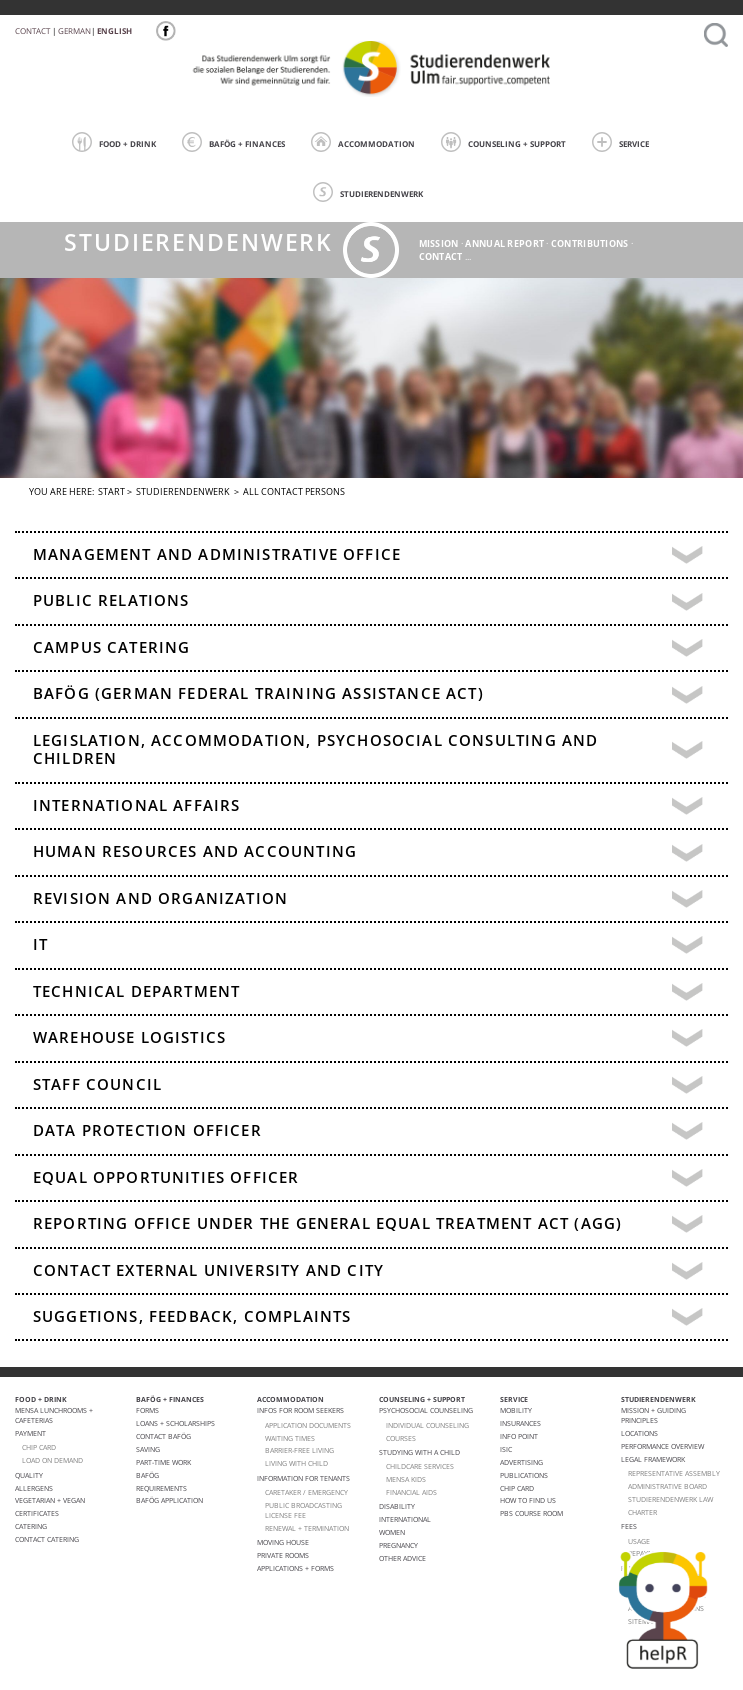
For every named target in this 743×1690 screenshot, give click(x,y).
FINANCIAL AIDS (411, 1492)
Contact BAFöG (163, 1436)
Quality (29, 1475)
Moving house (283, 1542)
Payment (30, 1433)
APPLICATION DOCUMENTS (308, 1425)
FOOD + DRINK (114, 142)
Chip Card (517, 1488)
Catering (31, 1526)
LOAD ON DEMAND (52, 1460)
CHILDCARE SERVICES (420, 1466)
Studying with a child (419, 1452)
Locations (639, 1433)
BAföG (147, 1475)
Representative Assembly (674, 1473)
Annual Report (504, 243)
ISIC (506, 1449)
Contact (32, 30)
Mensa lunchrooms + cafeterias (54, 1415)
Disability (397, 1506)
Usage (639, 1541)
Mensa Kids (406, 1479)
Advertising (521, 1462)
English (114, 30)
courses (401, 1438)
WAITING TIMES (290, 1438)
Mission (439, 243)
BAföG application (169, 1500)
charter (642, 1512)
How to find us (528, 1500)
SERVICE (620, 142)
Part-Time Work (163, 1462)
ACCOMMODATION (363, 142)
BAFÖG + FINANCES (233, 142)
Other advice (402, 1558)
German (74, 30)
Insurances (520, 1423)
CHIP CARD (39, 1447)
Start (111, 491)
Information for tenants (303, 1478)
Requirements (161, 1488)
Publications (524, 1475)
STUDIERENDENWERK (368, 192)
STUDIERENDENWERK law (670, 1499)
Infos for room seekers (300, 1410)
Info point (519, 1436)
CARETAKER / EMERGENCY (306, 1492)
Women (392, 1532)
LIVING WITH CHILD (296, 1463)
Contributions (590, 243)
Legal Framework (653, 1459)
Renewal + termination (307, 1528)
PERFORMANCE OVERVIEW (662, 1446)
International (405, 1519)
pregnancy (398, 1545)
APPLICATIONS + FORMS (295, 1568)
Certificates (37, 1513)
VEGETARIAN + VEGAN (50, 1500)
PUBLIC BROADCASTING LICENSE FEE (303, 1510)
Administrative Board (667, 1486)
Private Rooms (283, 1555)
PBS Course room (531, 1513)
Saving (148, 1449)
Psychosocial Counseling (426, 1410)
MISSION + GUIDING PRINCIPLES (653, 1415)
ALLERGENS (34, 1488)
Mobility (516, 1410)
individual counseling (427, 1425)
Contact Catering (47, 1539)
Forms (147, 1410)
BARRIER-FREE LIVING (299, 1450)
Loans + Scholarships (175, 1423)
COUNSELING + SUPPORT (503, 142)
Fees (629, 1526)
